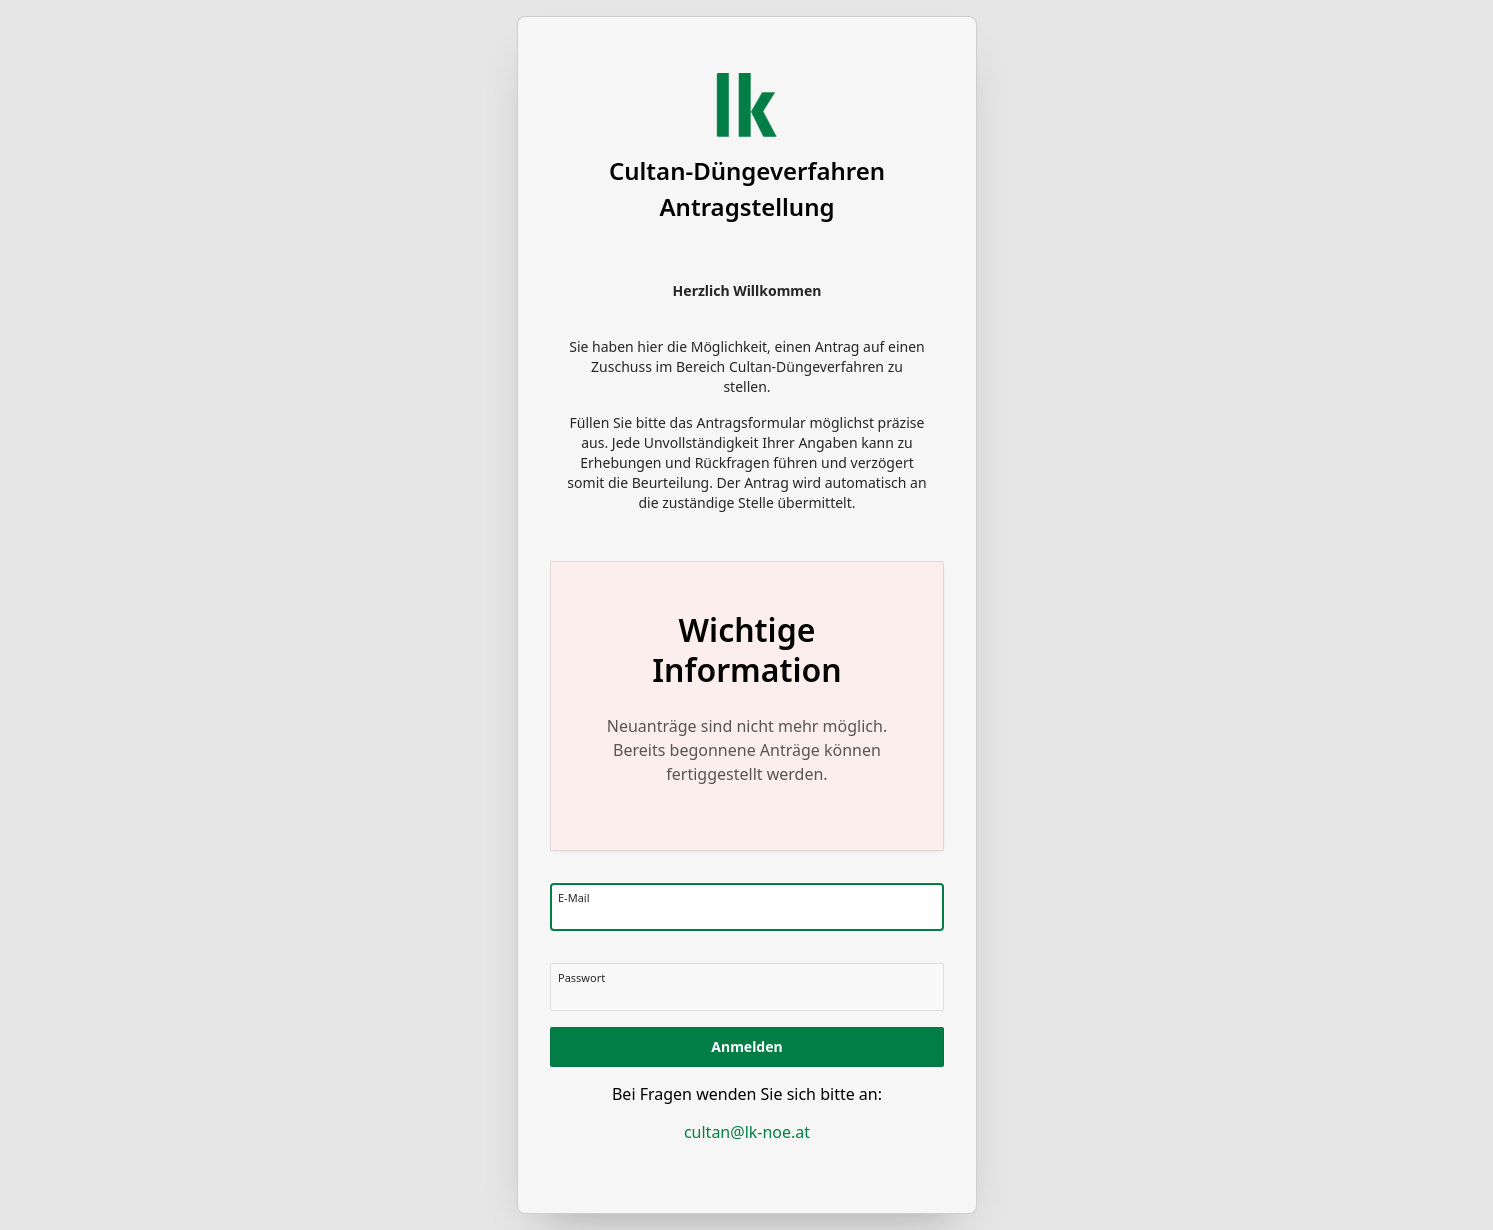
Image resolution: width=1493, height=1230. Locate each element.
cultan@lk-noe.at (746, 1132)
